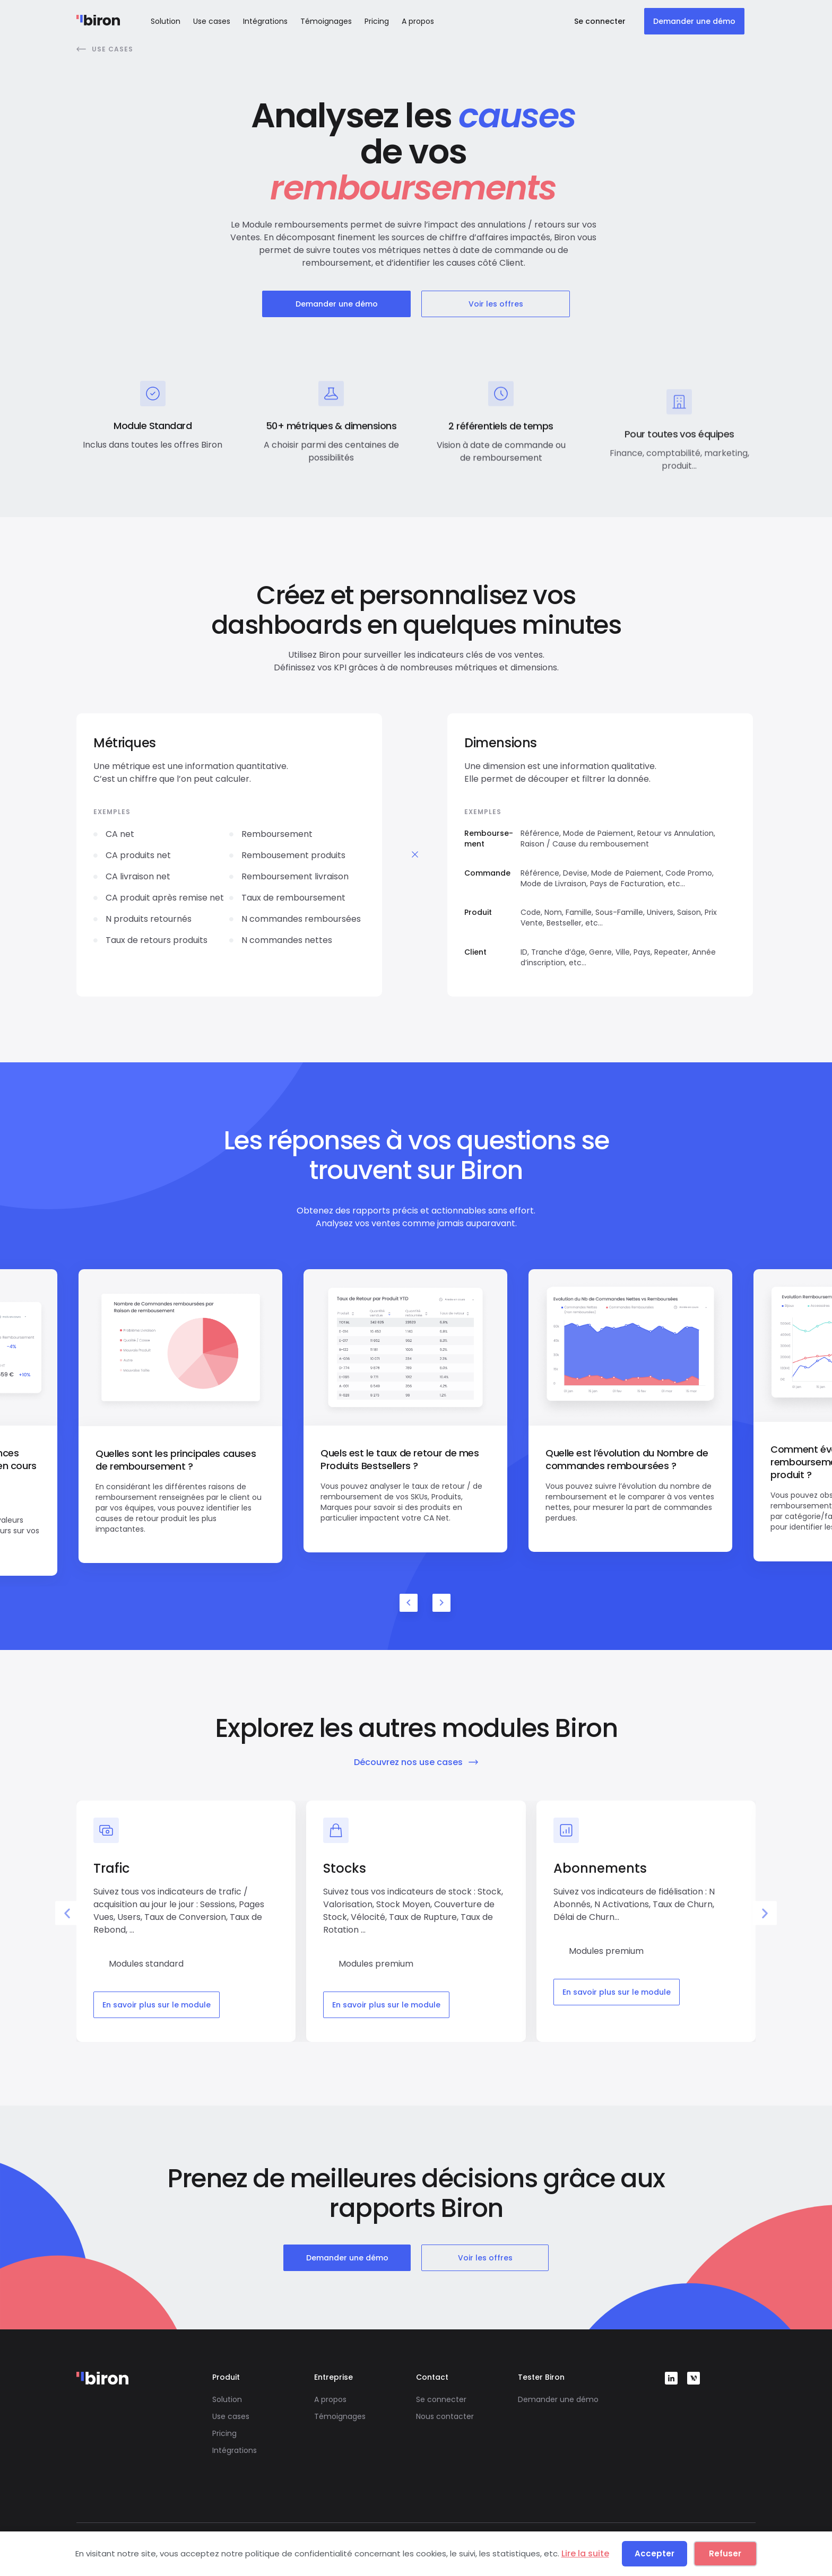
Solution (165, 21)
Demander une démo (558, 2399)
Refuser (725, 2553)
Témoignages (326, 21)
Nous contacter (445, 2416)
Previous (409, 1603)
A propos (418, 21)
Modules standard (146, 1964)
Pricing (377, 21)
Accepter (654, 2553)
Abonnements (600, 1868)
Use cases (211, 21)
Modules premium (376, 1964)
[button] (67, 1913)
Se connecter (441, 2399)
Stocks (344, 1868)
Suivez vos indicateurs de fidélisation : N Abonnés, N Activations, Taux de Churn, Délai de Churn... (634, 1904)
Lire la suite (585, 2553)
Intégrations (265, 21)
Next (441, 1603)
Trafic (111, 1868)
